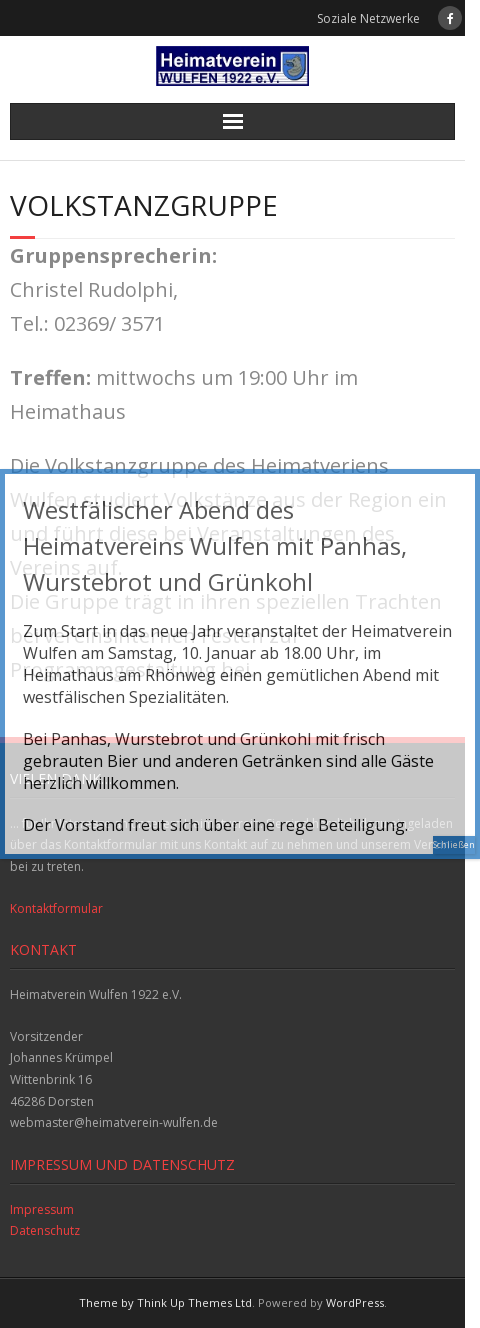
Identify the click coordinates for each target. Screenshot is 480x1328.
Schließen (454, 844)
